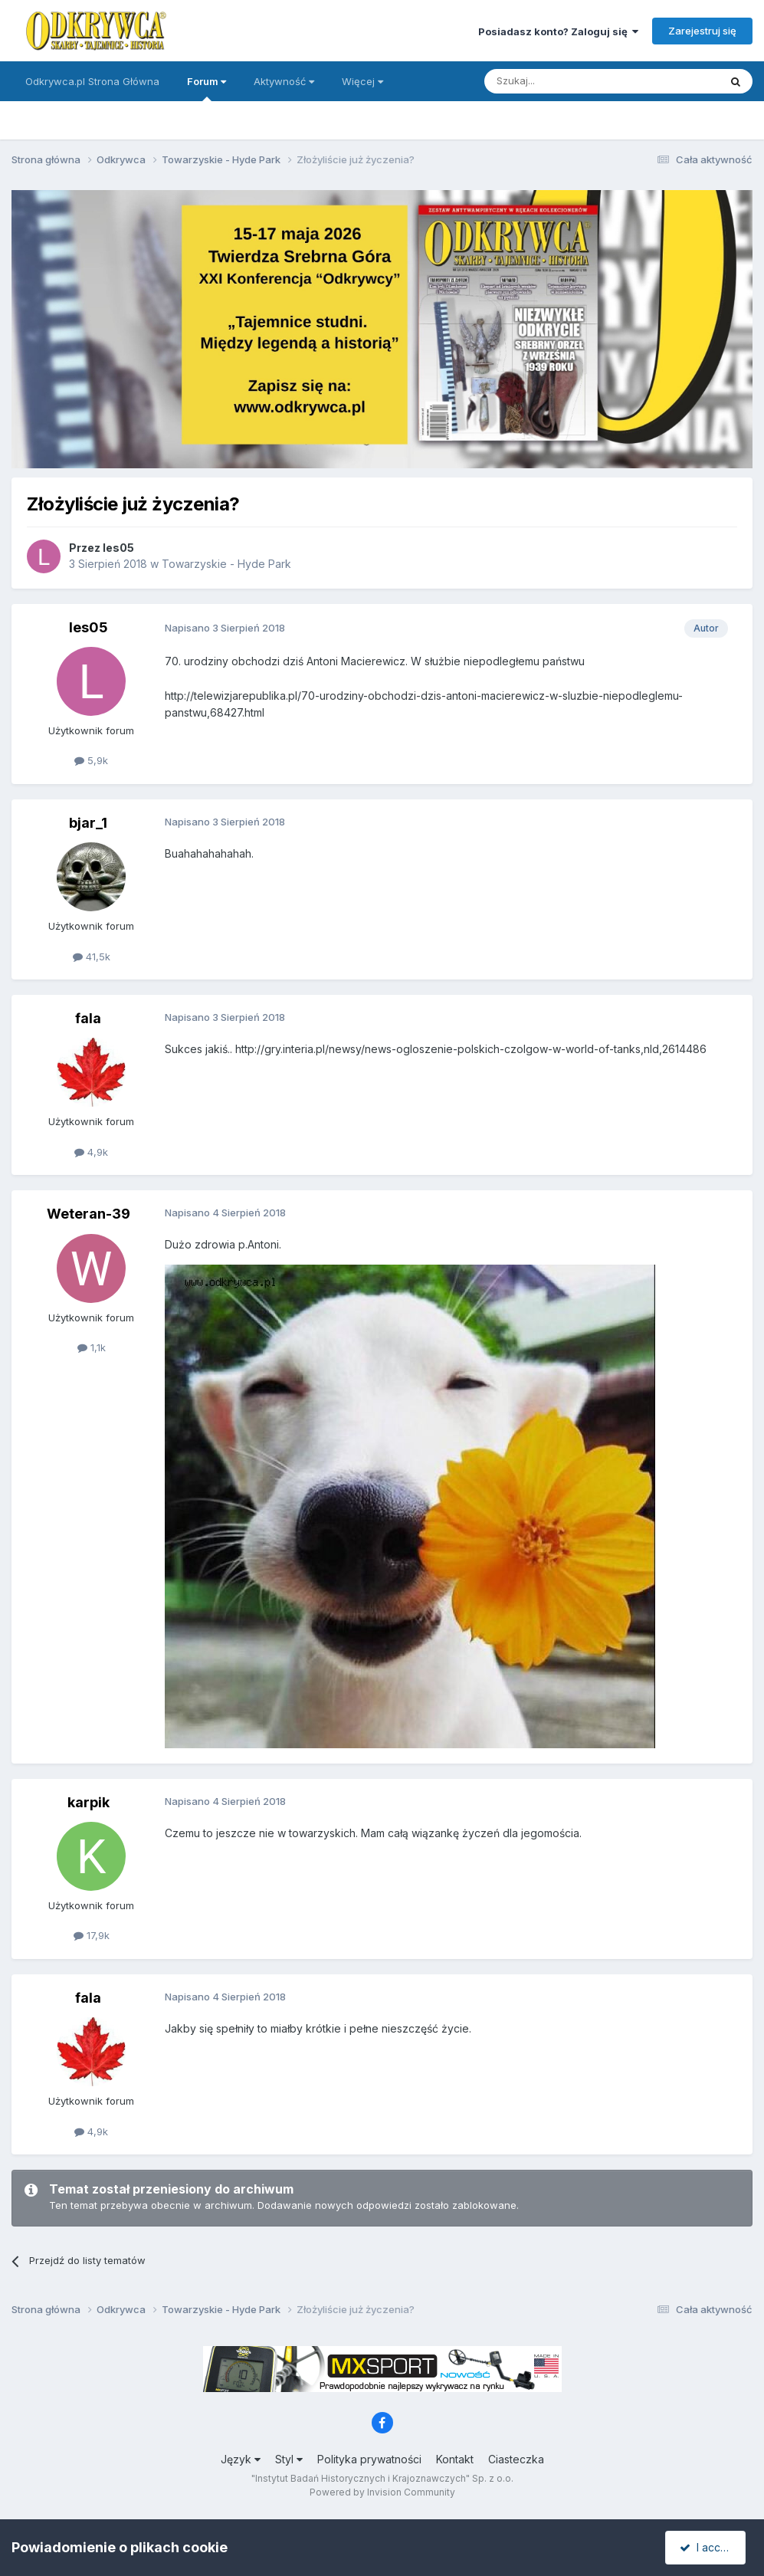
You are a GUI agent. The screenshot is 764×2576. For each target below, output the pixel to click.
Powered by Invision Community (382, 2492)
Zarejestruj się (702, 31)
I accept (707, 2547)
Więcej (362, 81)
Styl (289, 2459)
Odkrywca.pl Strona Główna (92, 81)
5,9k (91, 760)
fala (88, 1018)
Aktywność (284, 81)
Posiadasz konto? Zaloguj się (558, 31)
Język (241, 2459)
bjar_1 (88, 823)
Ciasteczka (516, 2459)
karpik (88, 1802)
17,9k (92, 1935)
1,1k (91, 1347)
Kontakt (455, 2459)
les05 (118, 547)
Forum (206, 88)
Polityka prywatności (369, 2459)
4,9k (91, 1152)
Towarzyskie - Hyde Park (226, 563)
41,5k (91, 956)
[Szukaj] (563, 81)
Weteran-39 (88, 1214)
